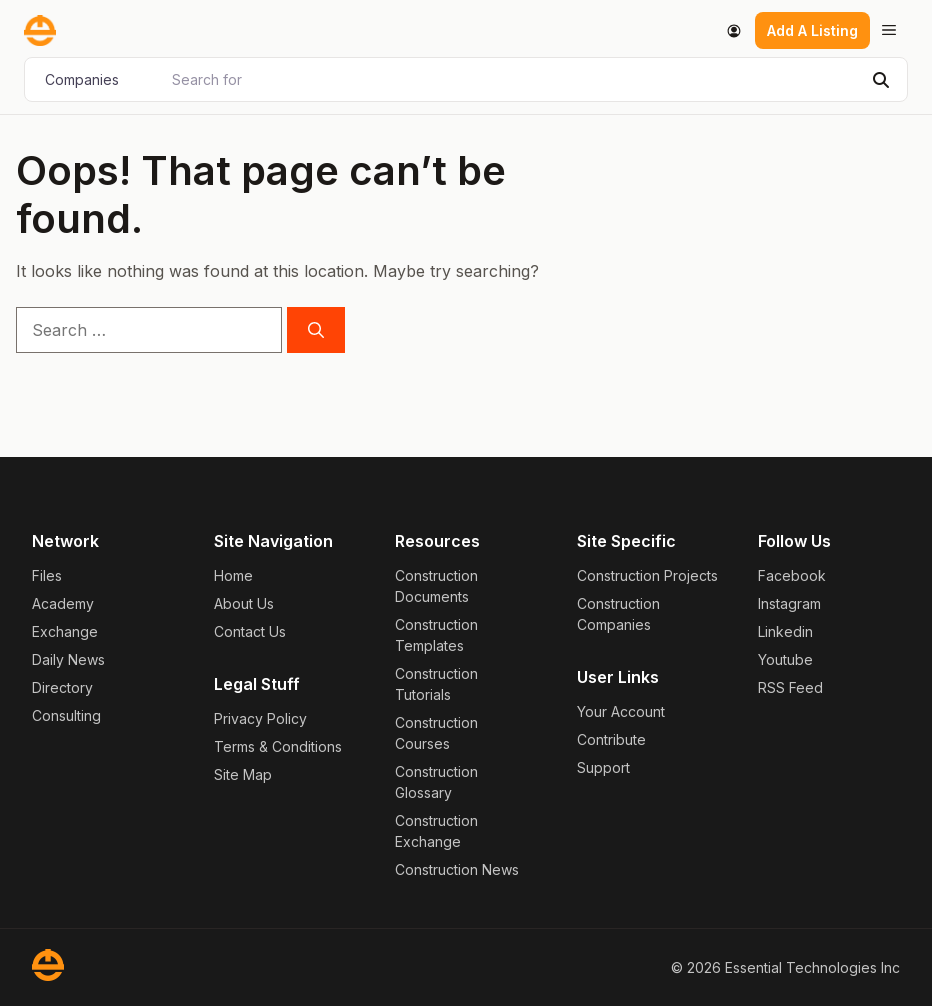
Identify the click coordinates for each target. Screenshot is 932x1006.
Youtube (785, 659)
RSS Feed (790, 687)
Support (603, 767)
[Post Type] (96, 79)
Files (47, 575)
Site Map (243, 774)
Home (233, 575)
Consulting (66, 715)
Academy (63, 603)
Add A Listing (812, 30)
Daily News (68, 659)
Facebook (792, 575)
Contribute (611, 739)
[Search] (881, 80)
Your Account (621, 711)
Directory (62, 687)
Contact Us (250, 631)
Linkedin (785, 631)
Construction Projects (647, 575)
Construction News (457, 869)
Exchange (65, 631)
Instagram (789, 603)
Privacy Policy (260, 718)
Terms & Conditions (278, 746)
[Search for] (511, 79)
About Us (244, 603)
